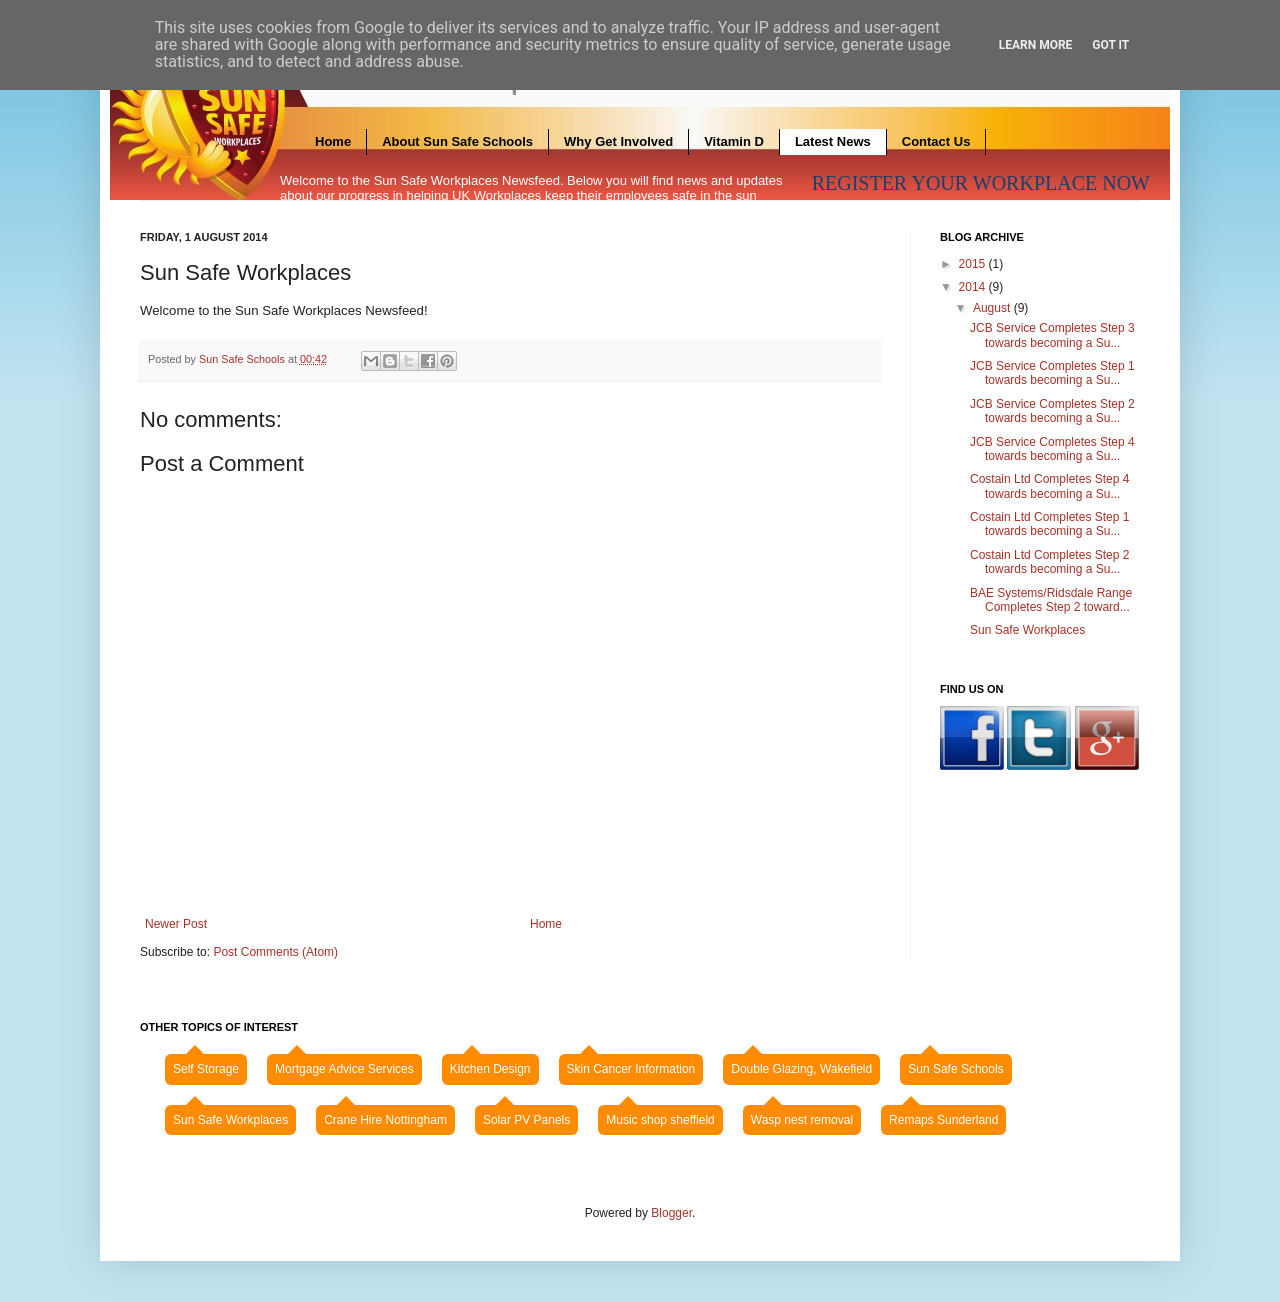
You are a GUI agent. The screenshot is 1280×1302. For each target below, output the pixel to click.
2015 (974, 264)
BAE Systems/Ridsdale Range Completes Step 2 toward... (1051, 600)
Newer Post (176, 924)
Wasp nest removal (802, 1120)
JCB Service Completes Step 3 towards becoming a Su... (1052, 335)
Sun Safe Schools (243, 359)
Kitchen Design (490, 1069)
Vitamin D (734, 141)
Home (333, 141)
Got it (1110, 45)
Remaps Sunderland (943, 1120)
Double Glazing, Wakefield (801, 1069)
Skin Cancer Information (631, 1069)
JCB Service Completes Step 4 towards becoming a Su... (1052, 449)
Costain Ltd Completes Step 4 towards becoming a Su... (1049, 486)
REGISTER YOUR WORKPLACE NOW (981, 183)
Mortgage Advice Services (344, 1069)
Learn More (1036, 45)
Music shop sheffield (660, 1120)
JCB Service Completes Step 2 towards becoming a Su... (1052, 411)
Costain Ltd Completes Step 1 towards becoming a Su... (1049, 524)
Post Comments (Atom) (275, 952)
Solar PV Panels (526, 1120)
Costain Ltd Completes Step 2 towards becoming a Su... (1049, 562)
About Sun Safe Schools (457, 141)
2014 (974, 287)
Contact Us (936, 141)
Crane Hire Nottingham (385, 1120)
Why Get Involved (618, 141)
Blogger (671, 1213)
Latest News (833, 141)
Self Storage (206, 1069)
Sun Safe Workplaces (1027, 630)
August (993, 308)
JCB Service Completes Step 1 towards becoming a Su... (1052, 373)
